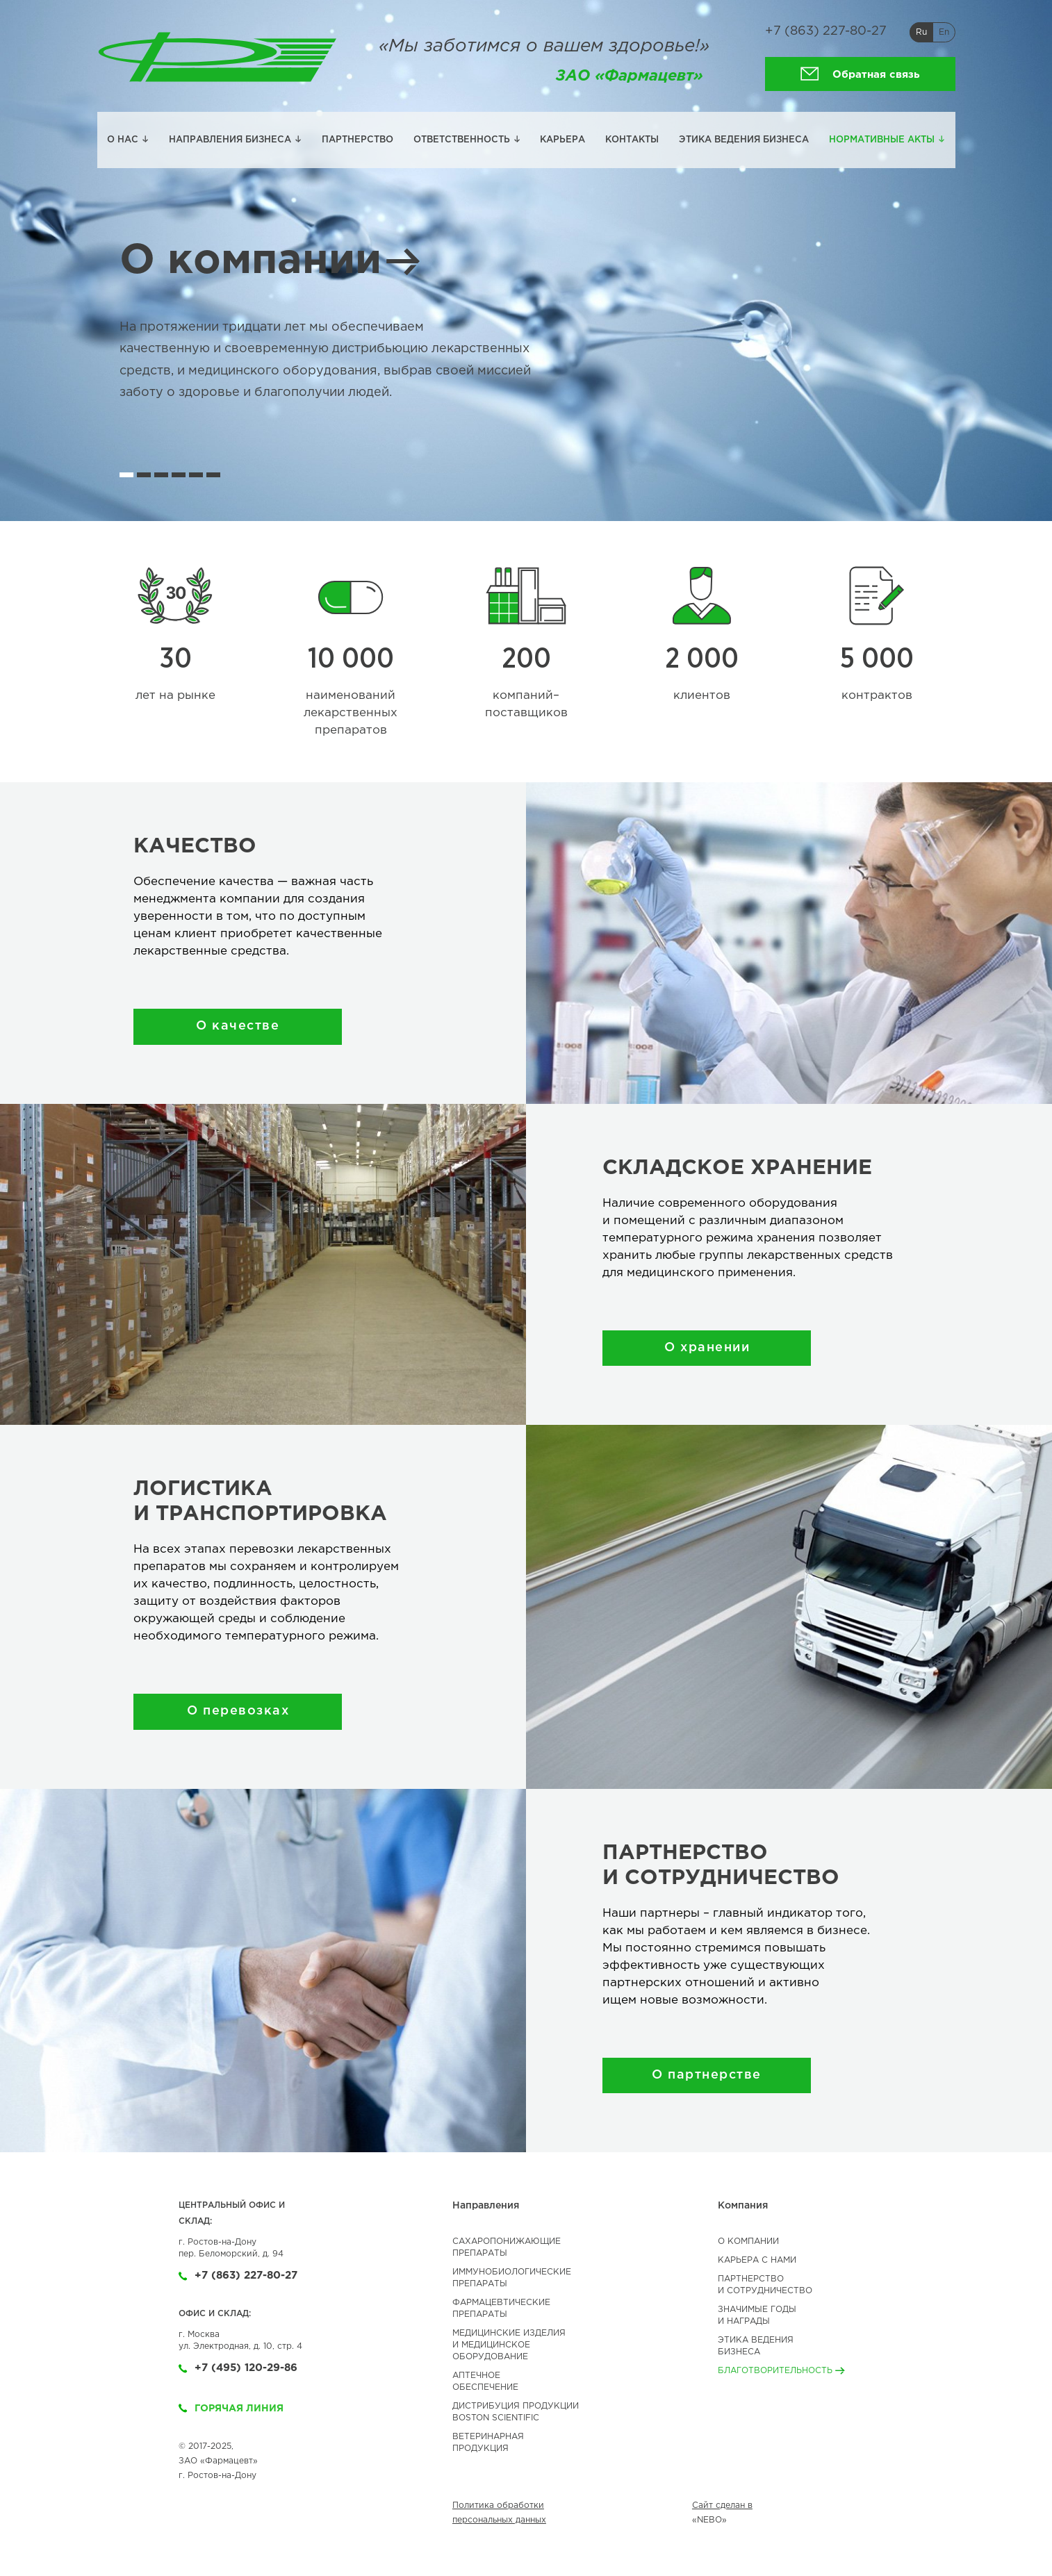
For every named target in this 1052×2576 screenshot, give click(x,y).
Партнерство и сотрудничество (765, 2285)
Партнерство (357, 140)
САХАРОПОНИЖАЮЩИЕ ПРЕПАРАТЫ (506, 2247)
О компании (272, 261)
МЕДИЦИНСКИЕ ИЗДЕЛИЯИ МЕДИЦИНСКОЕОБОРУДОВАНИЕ (509, 2345)
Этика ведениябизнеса (756, 2346)
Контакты (632, 140)
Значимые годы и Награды (757, 2315)
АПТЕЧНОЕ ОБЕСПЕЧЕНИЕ (485, 2381)
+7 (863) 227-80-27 (826, 31)
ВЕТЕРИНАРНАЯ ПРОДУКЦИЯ (488, 2442)
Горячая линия (231, 2408)
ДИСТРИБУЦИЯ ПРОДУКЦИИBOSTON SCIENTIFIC (515, 2412)
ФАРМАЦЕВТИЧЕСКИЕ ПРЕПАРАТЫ (501, 2308)
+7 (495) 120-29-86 (238, 2367)
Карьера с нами (757, 2260)
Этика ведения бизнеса (744, 140)
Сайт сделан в (722, 2505)
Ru (921, 32)
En (944, 32)
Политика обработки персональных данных (499, 2513)
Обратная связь (859, 74)
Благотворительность (781, 2371)
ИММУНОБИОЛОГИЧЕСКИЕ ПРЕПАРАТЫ (511, 2278)
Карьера (562, 140)
